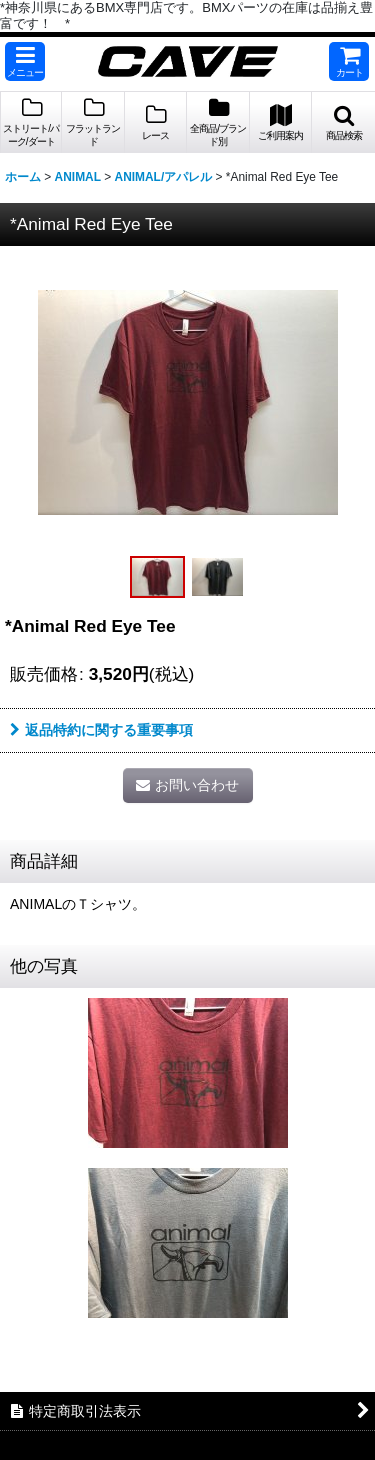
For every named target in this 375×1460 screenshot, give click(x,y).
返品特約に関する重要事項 (101, 730)
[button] (25, 61)
